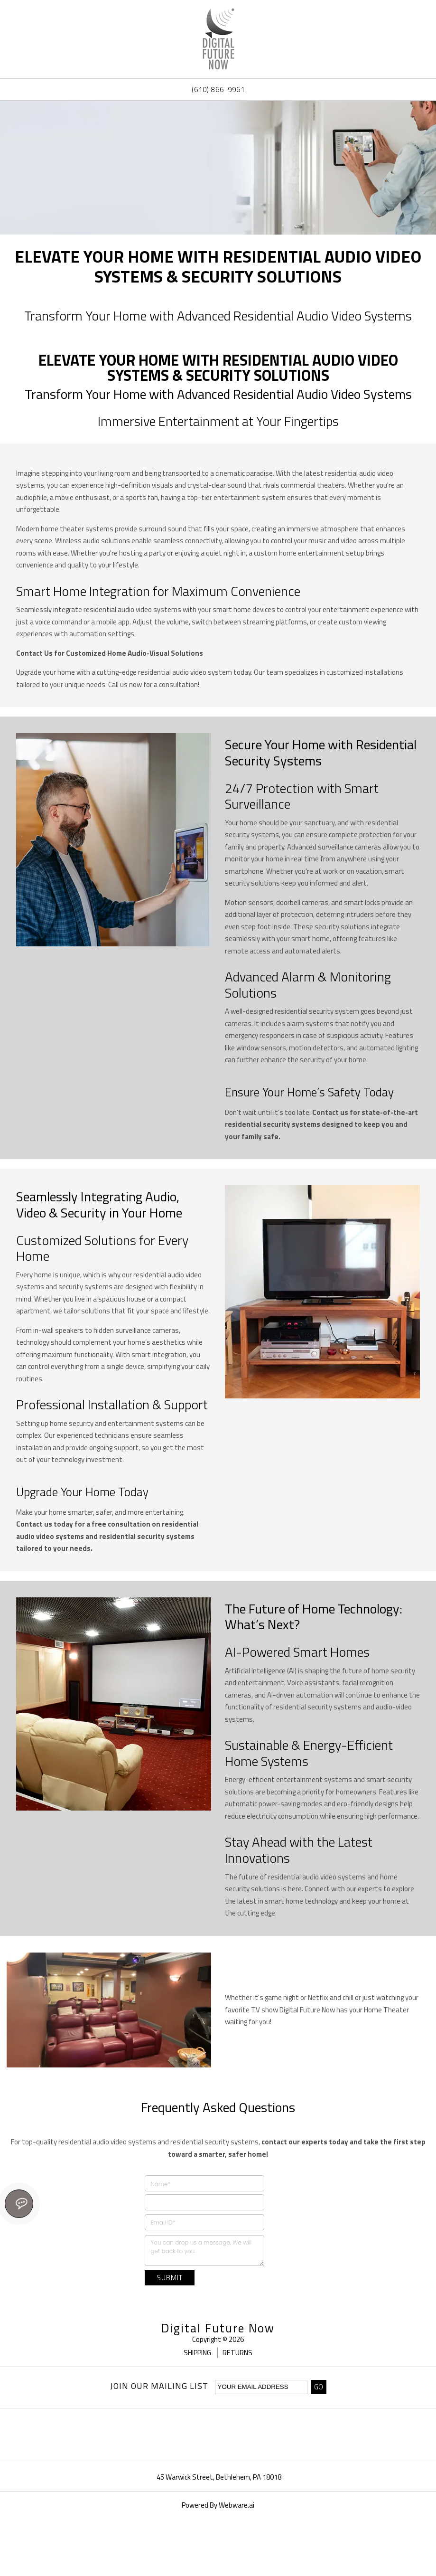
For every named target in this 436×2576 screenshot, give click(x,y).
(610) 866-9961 (218, 89)
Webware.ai (236, 2505)
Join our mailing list (159, 2387)
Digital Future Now (218, 2328)
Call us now (125, 684)
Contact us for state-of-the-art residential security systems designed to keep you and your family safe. (321, 1124)
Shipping (198, 2352)
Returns (237, 2352)
